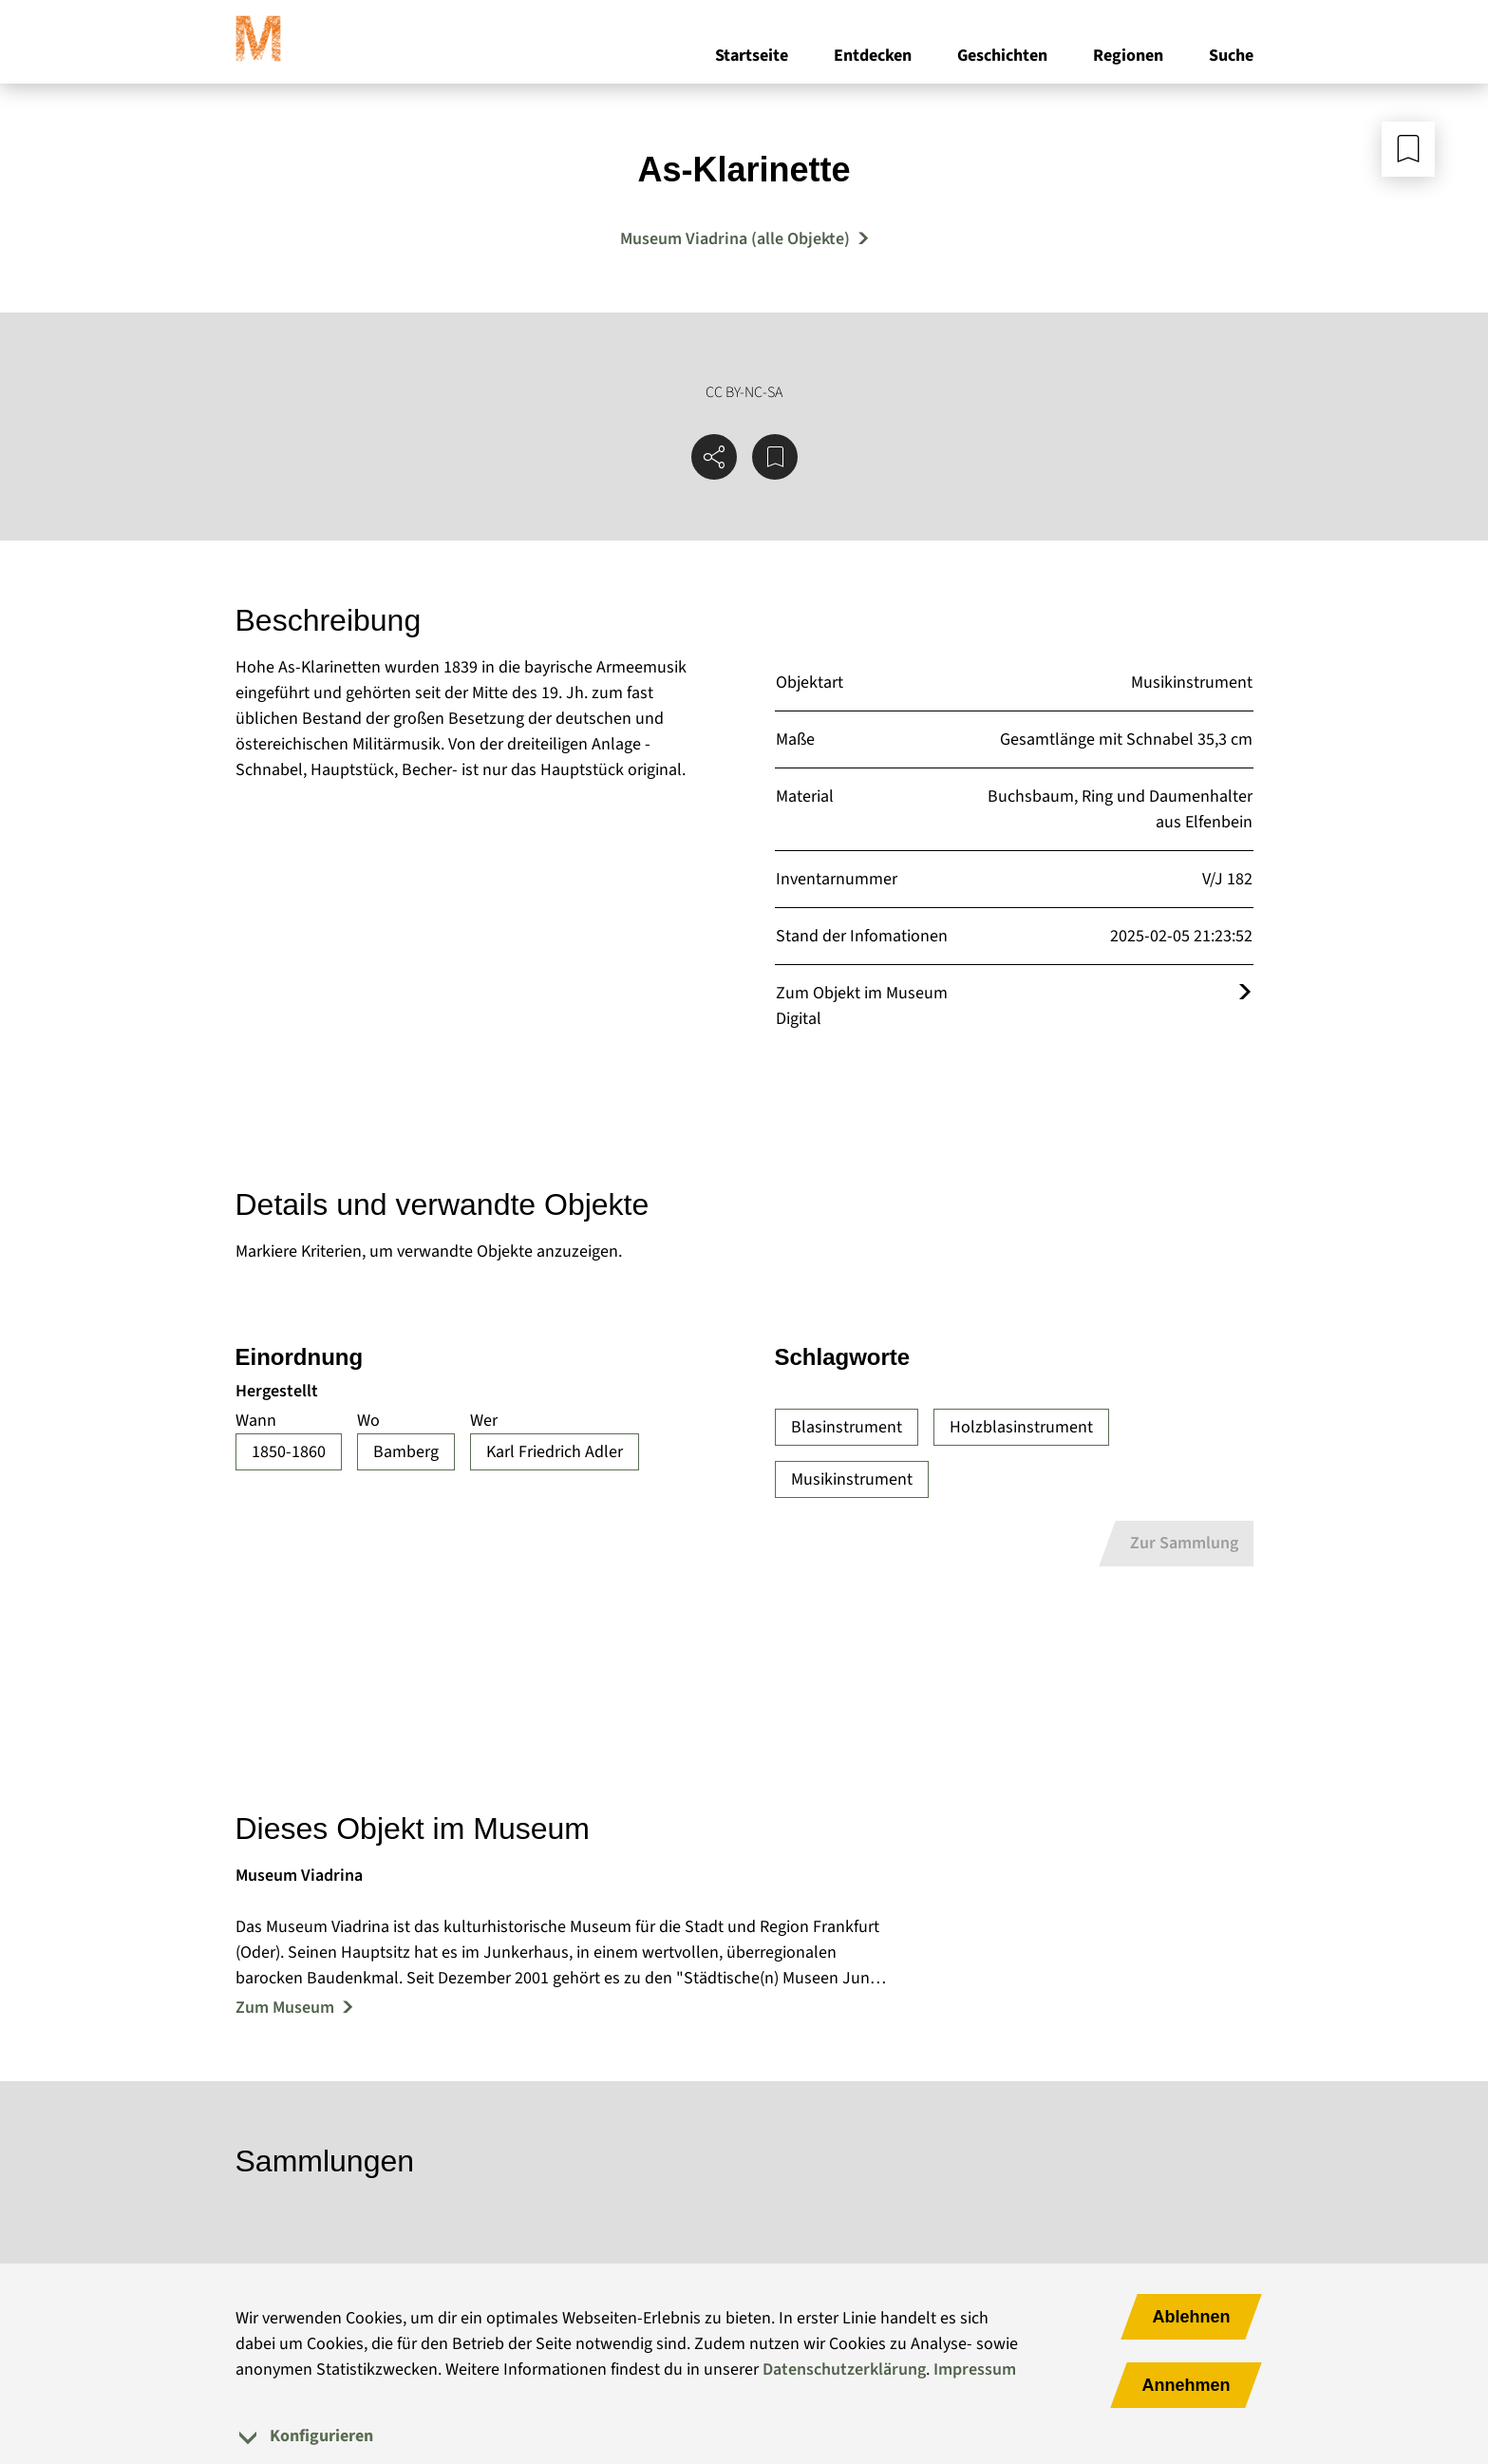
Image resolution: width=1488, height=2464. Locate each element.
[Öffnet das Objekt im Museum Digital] (1245, 993)
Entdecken (873, 55)
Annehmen (1185, 2385)
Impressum (974, 2369)
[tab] (744, 2436)
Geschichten (1002, 55)
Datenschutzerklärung (844, 2369)
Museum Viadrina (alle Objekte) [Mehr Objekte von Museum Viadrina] (735, 239)
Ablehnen (1191, 2316)
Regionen (1128, 55)
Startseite (751, 55)
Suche (1231, 55)
